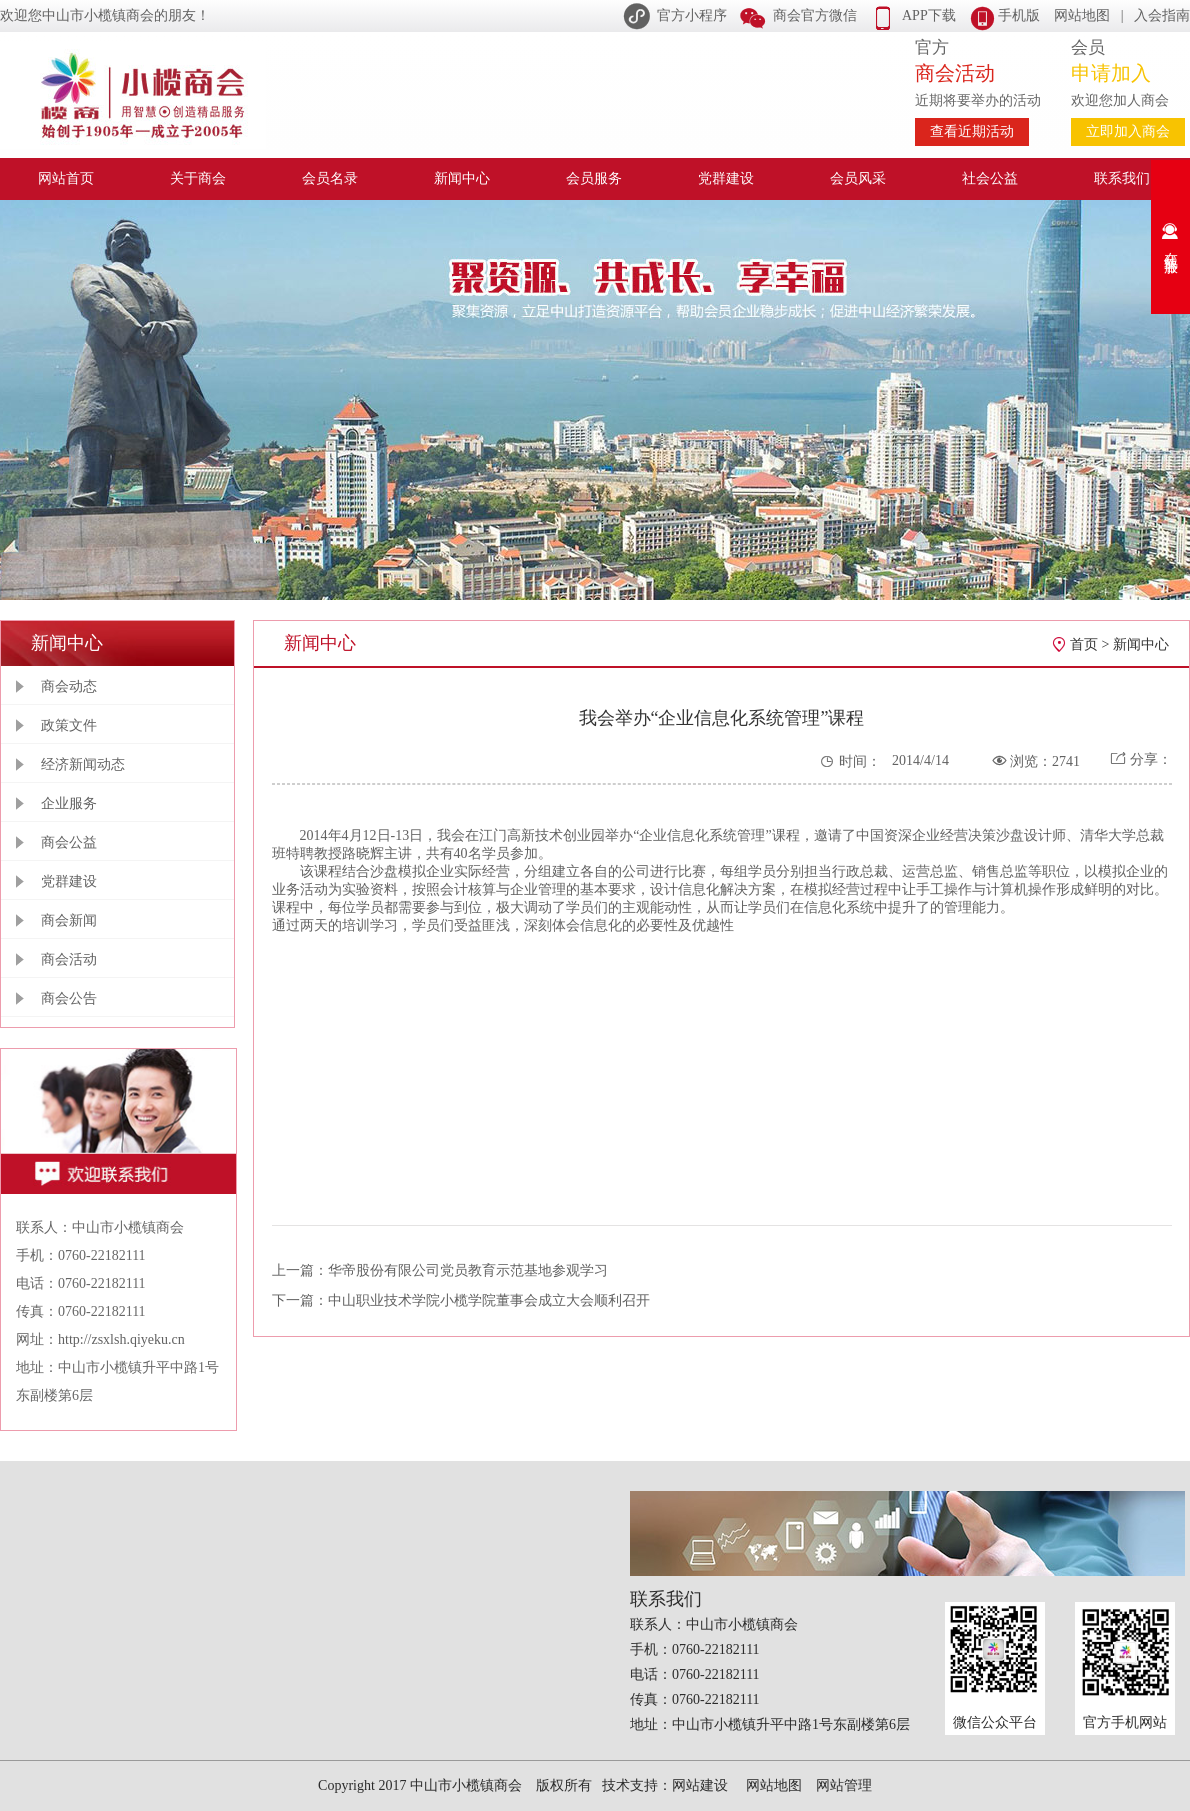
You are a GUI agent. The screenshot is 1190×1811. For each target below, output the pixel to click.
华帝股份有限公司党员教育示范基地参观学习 (468, 1270)
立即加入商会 (1128, 131)
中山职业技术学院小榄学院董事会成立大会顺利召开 (489, 1300)
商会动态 (69, 686)
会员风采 (858, 178)
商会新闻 (69, 920)
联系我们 (1122, 178)
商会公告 (69, 998)
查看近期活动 (972, 131)
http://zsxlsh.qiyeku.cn (121, 1339)
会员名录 (330, 178)
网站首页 (66, 178)
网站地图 (1082, 15)
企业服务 (69, 803)
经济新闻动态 (83, 764)
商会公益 (69, 842)
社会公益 (990, 178)
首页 (1084, 644)
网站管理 (844, 1785)
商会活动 (69, 959)
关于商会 (198, 178)
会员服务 (594, 178)
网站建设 (700, 1785)
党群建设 (726, 178)
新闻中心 (462, 178)
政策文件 (69, 725)
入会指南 (1162, 15)
